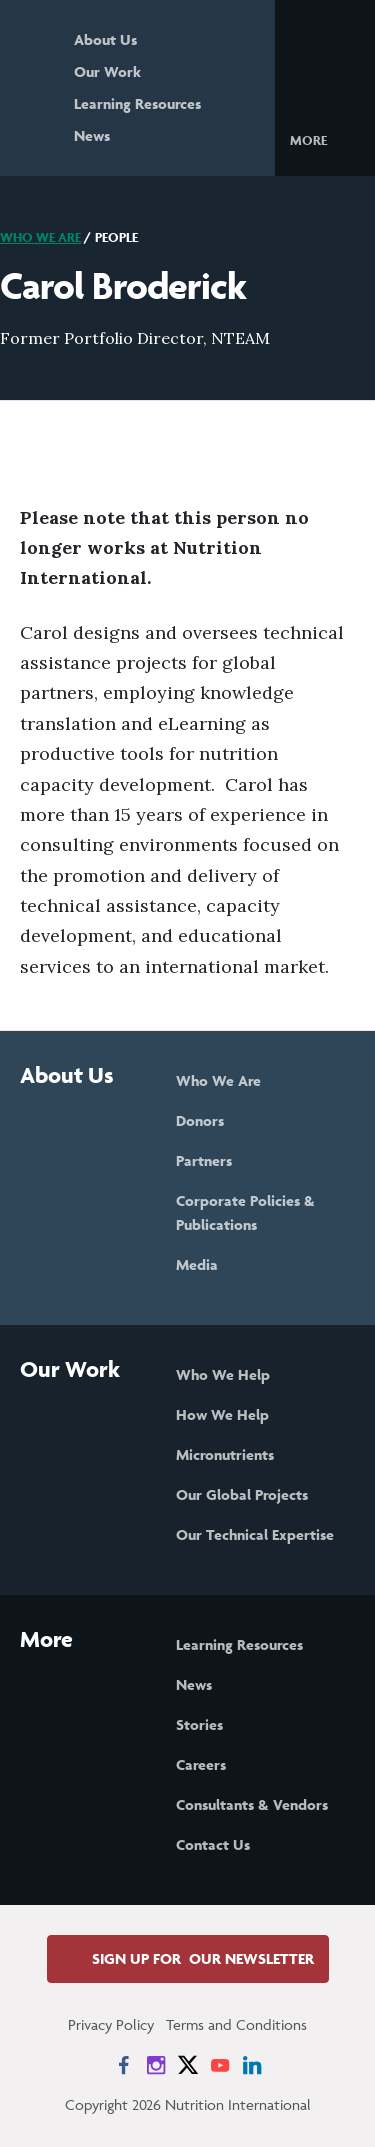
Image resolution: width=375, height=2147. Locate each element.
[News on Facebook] (124, 2065)
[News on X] (188, 2065)
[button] (324, 139)
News (92, 135)
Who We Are (40, 237)
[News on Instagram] (156, 2065)
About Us (105, 39)
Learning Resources (137, 103)
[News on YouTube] (220, 2065)
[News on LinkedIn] (252, 2065)
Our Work (107, 71)
